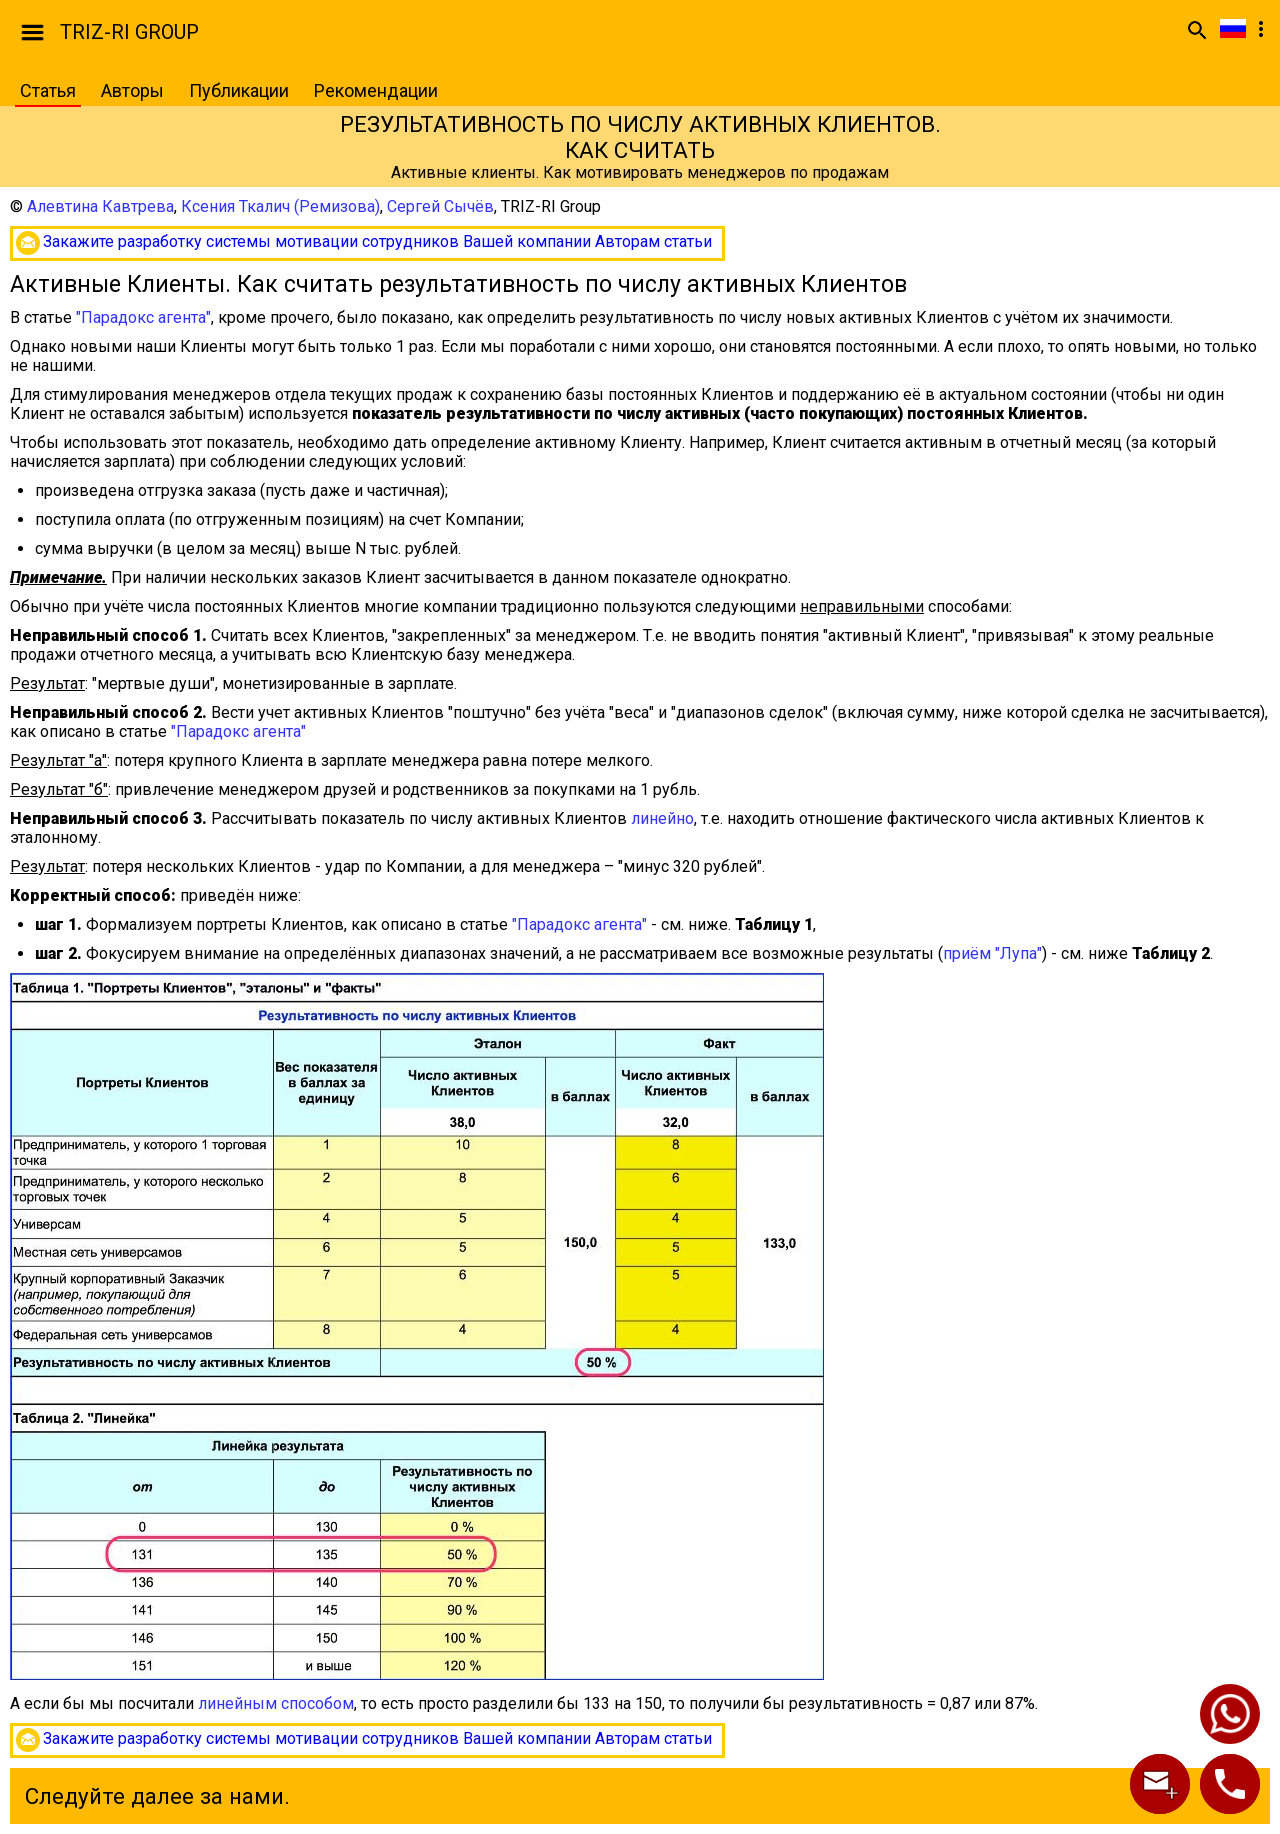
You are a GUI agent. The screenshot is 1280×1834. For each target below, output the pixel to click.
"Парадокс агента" (143, 317)
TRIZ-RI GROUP (129, 32)
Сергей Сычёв (440, 206)
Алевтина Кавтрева (100, 206)
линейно (662, 818)
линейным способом (276, 1703)
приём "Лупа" (992, 953)
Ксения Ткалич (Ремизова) (280, 206)
